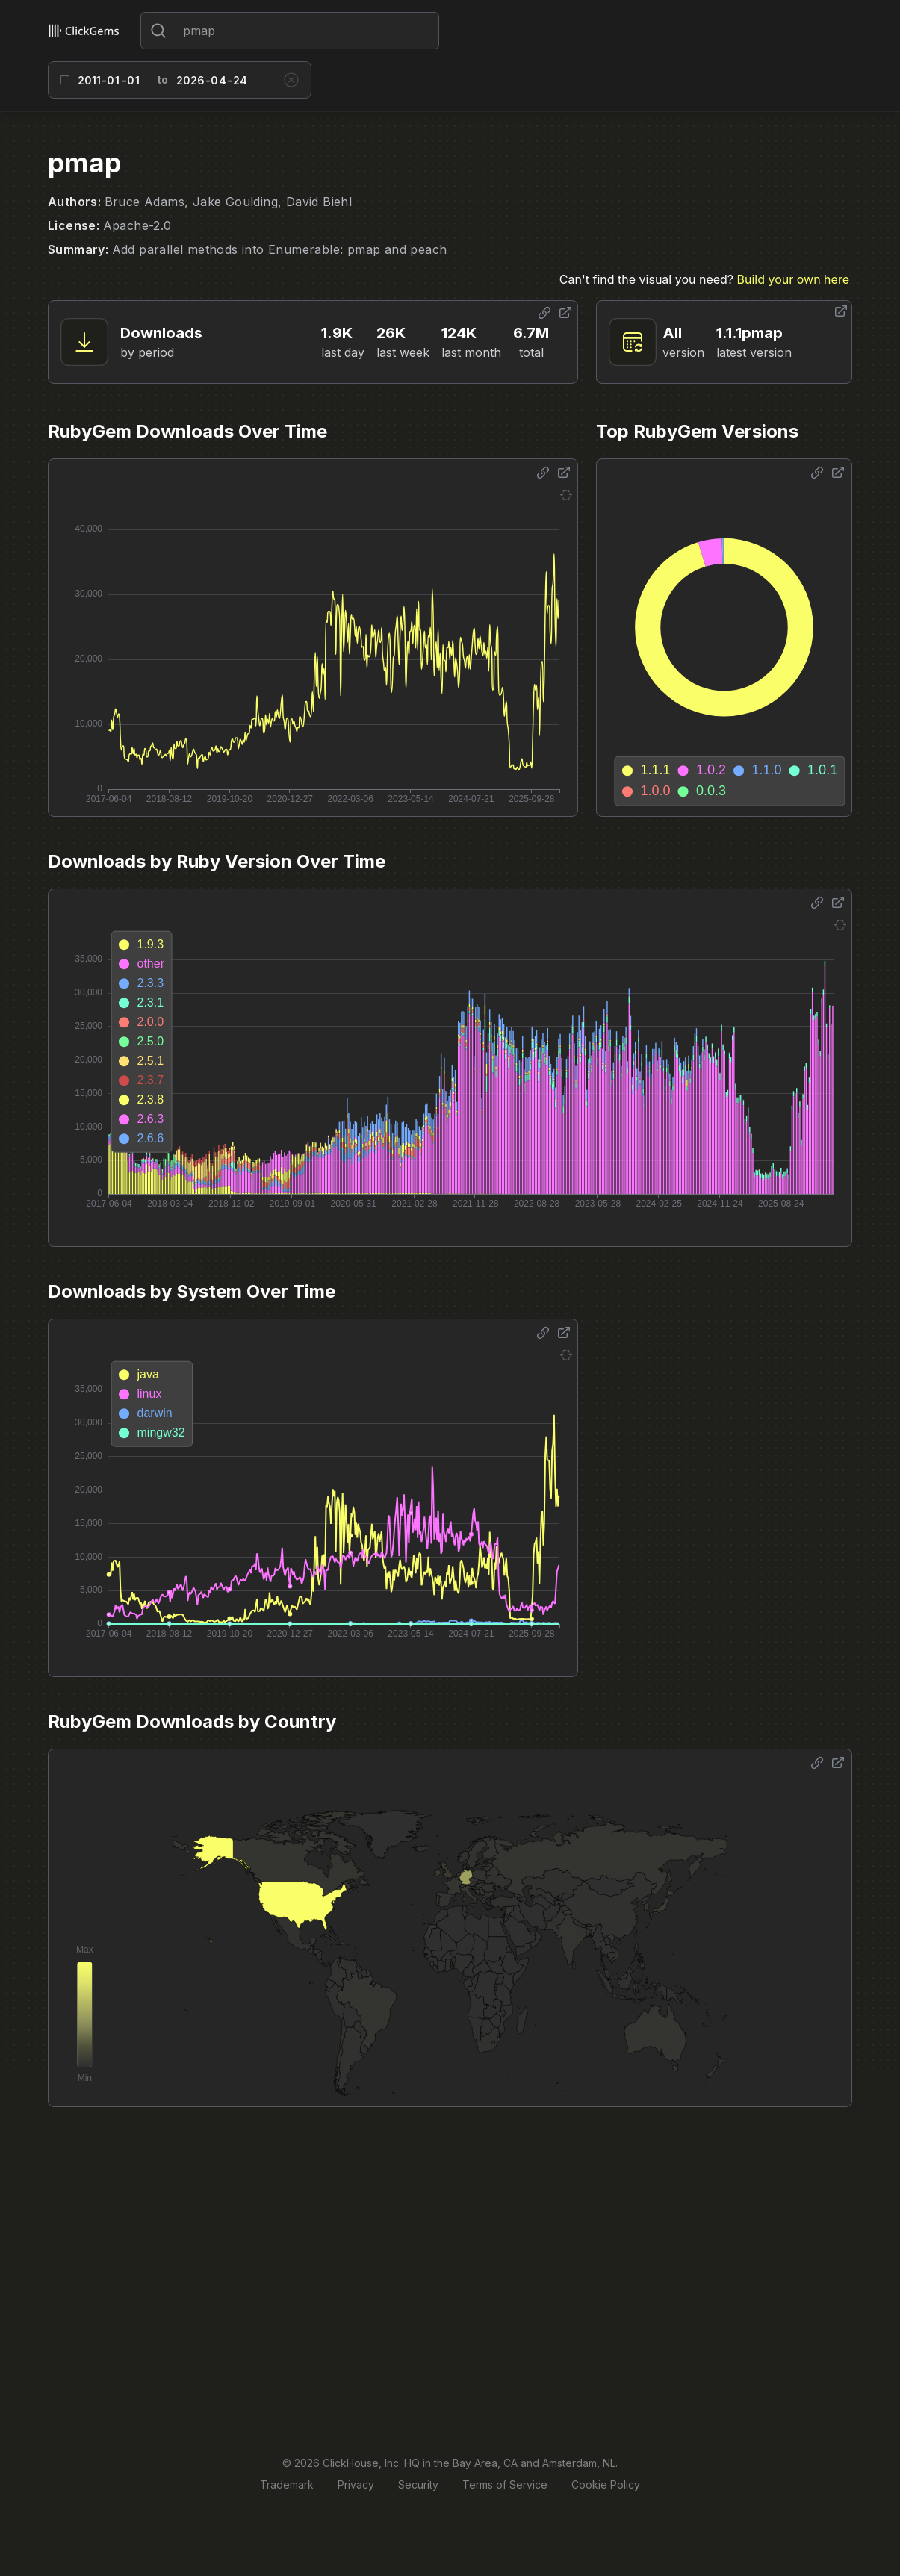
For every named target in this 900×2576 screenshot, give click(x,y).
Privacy (356, 2484)
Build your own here (793, 279)
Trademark (287, 2484)
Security (418, 2484)
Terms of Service (504, 2484)
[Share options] (544, 312)
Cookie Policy (605, 2484)
